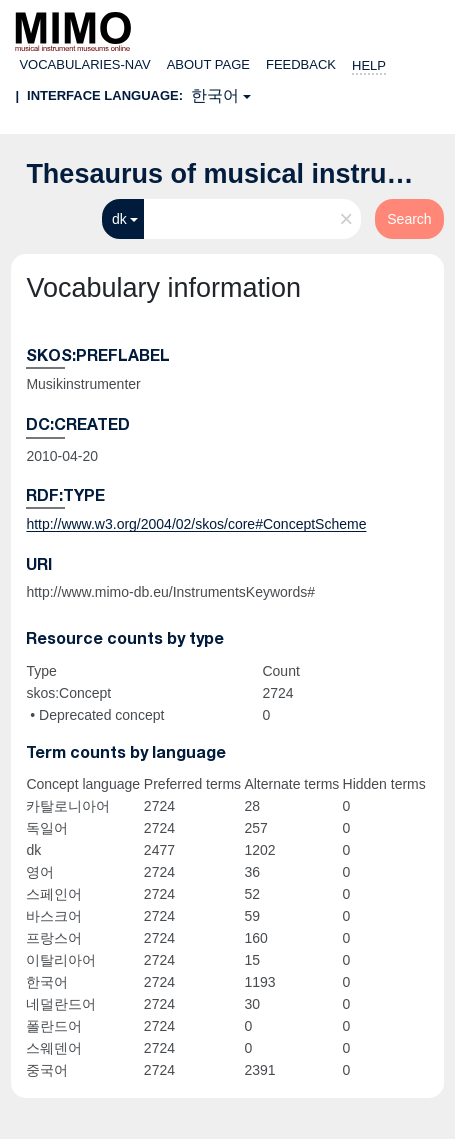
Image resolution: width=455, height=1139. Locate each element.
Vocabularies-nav (84, 64)
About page (208, 64)
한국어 (215, 95)
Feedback (301, 64)
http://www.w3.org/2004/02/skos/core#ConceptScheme (196, 524)
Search (409, 219)
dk (119, 219)
